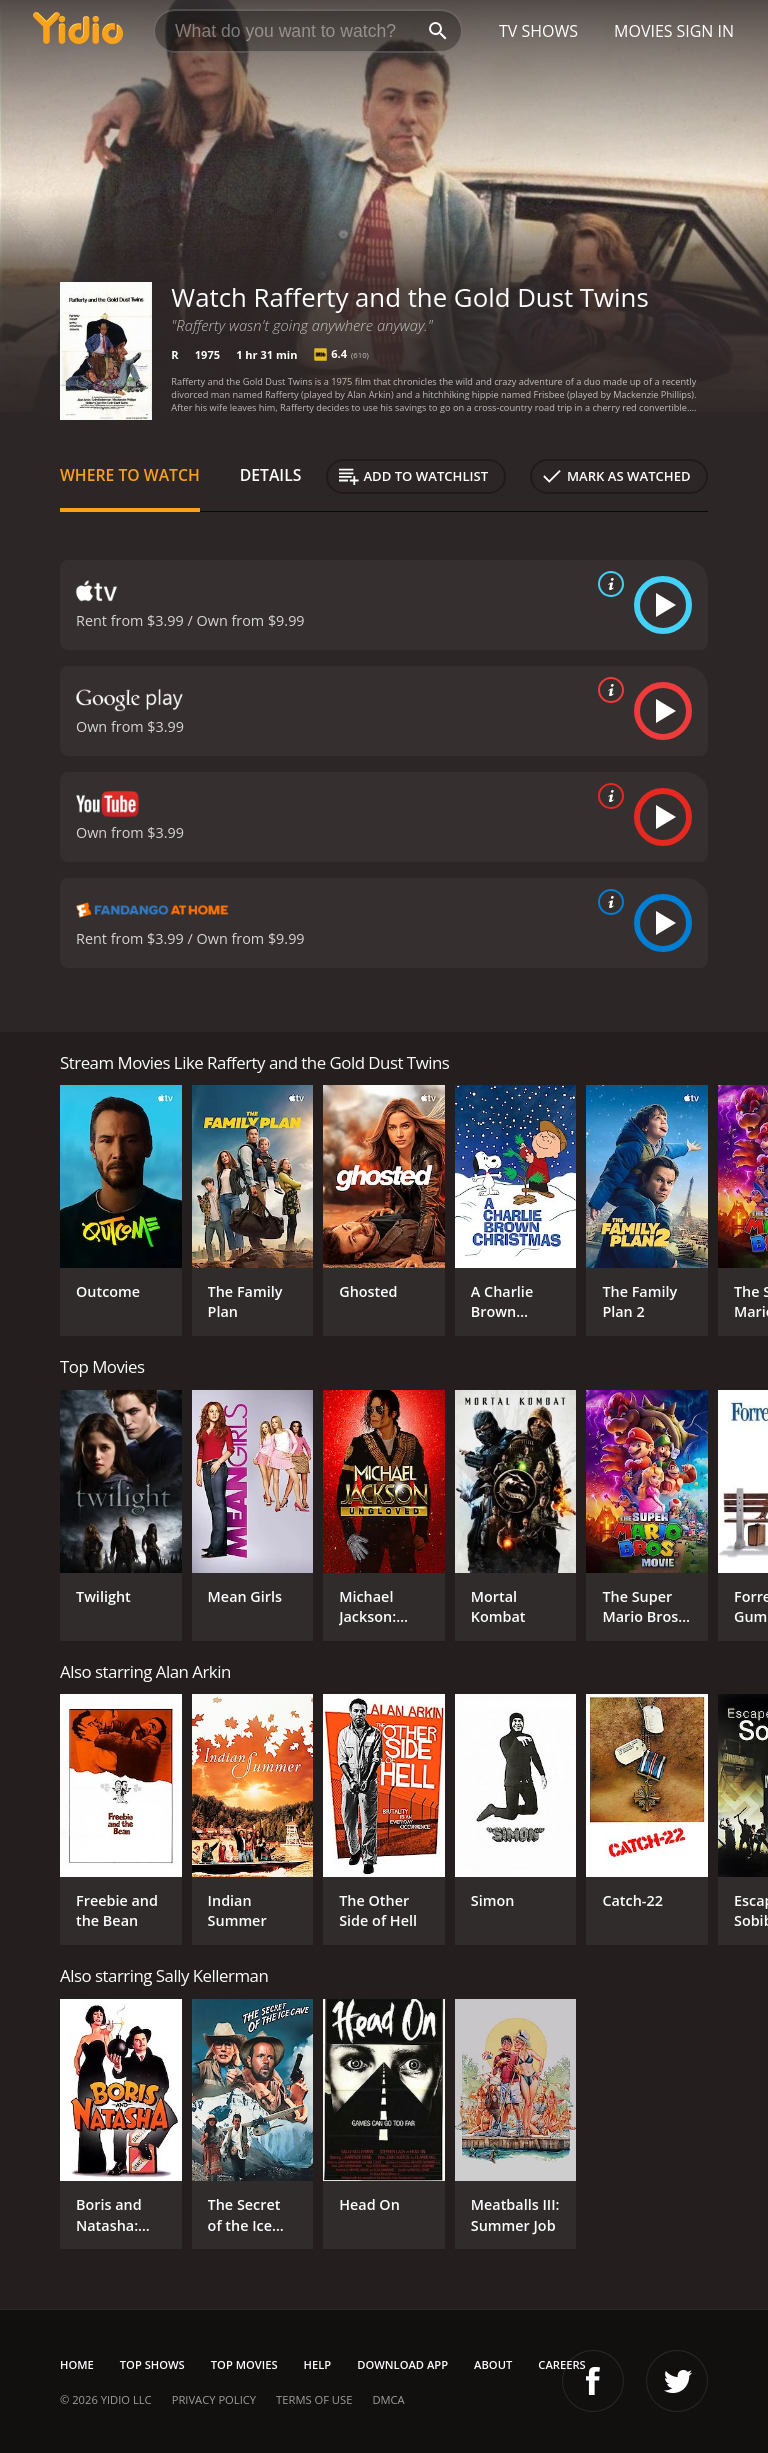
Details (271, 475)
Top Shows (152, 2364)
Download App (402, 2364)
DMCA (388, 2399)
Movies (643, 31)
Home (77, 2364)
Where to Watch (130, 475)
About (493, 2364)
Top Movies (244, 2364)
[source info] (607, 584)
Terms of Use (314, 2399)
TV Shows (538, 31)
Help (318, 2364)
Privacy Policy (214, 2399)
